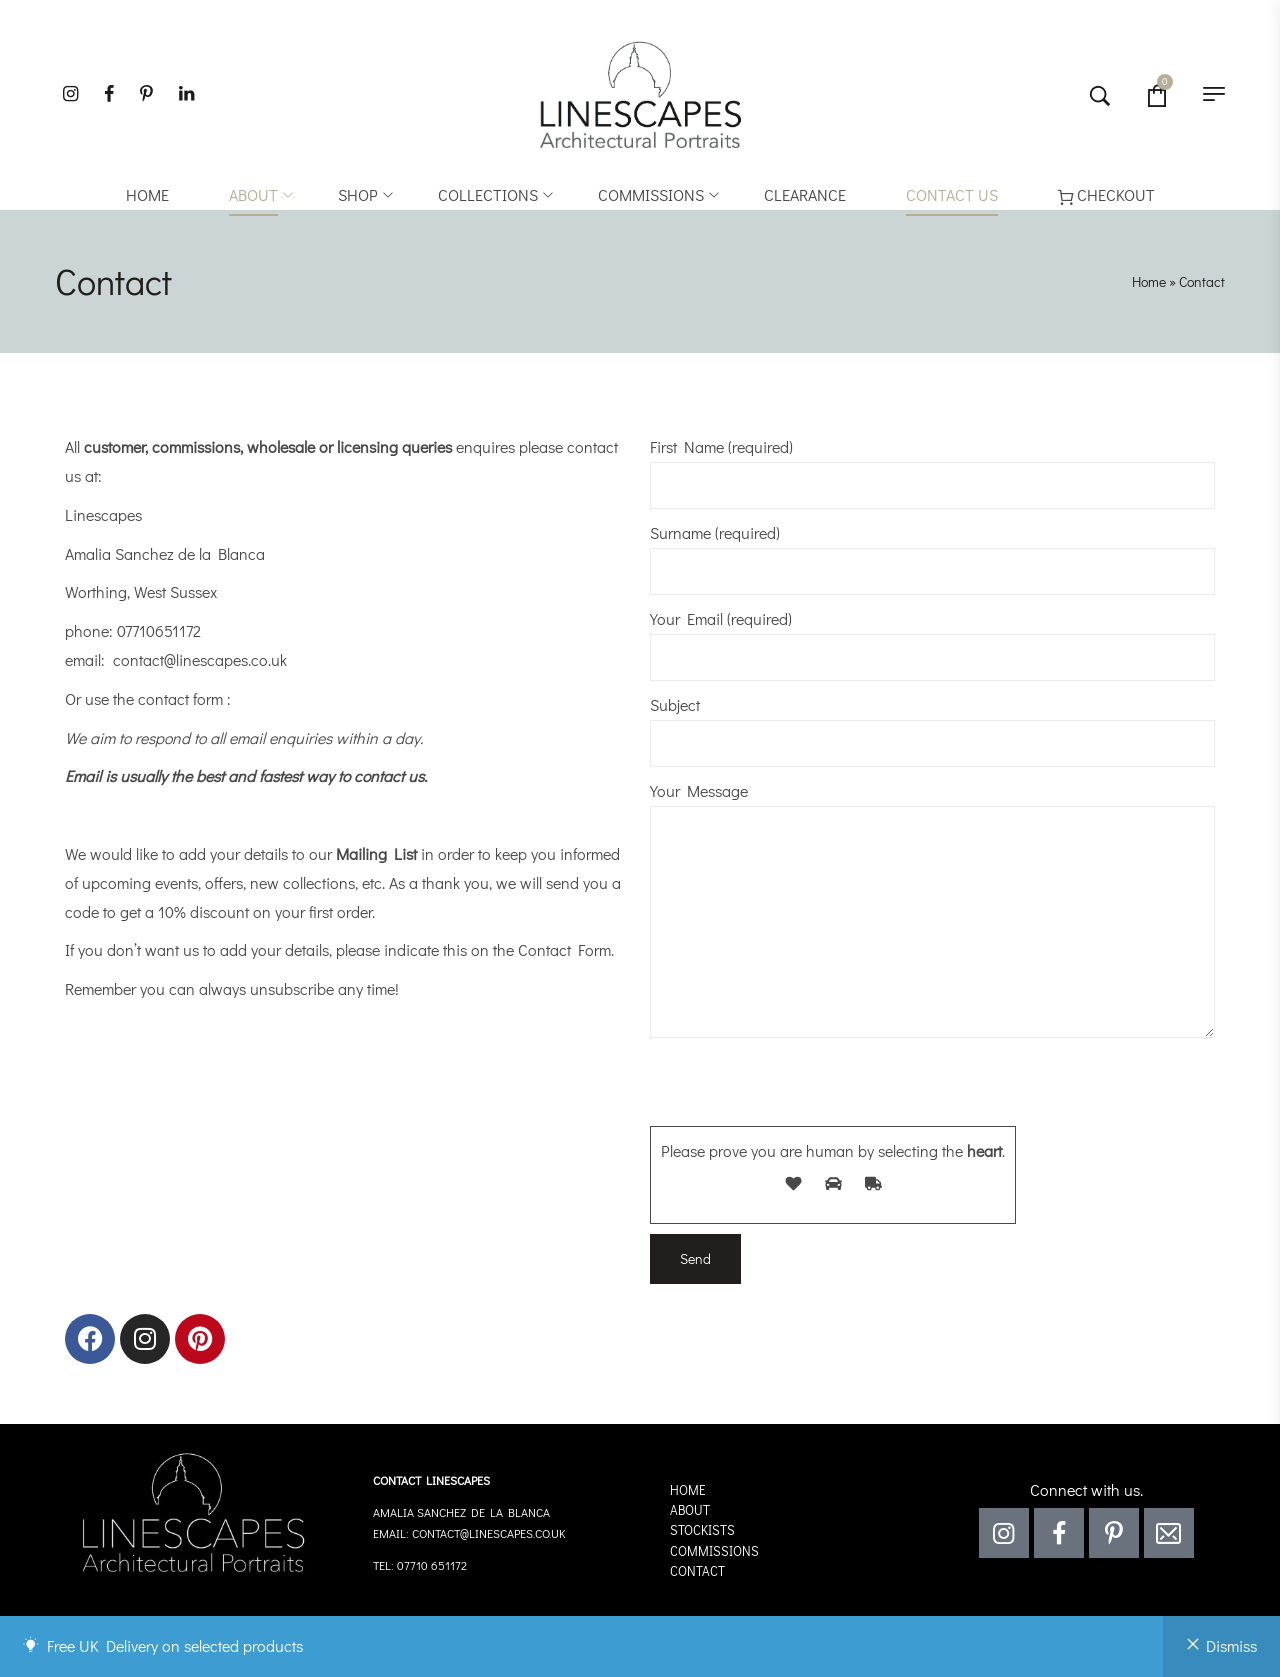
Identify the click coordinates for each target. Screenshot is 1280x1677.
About (690, 1509)
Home (1149, 281)
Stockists (702, 1529)
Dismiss (1231, 1645)
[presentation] (802, 1087)
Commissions (714, 1550)
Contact (697, 1570)
